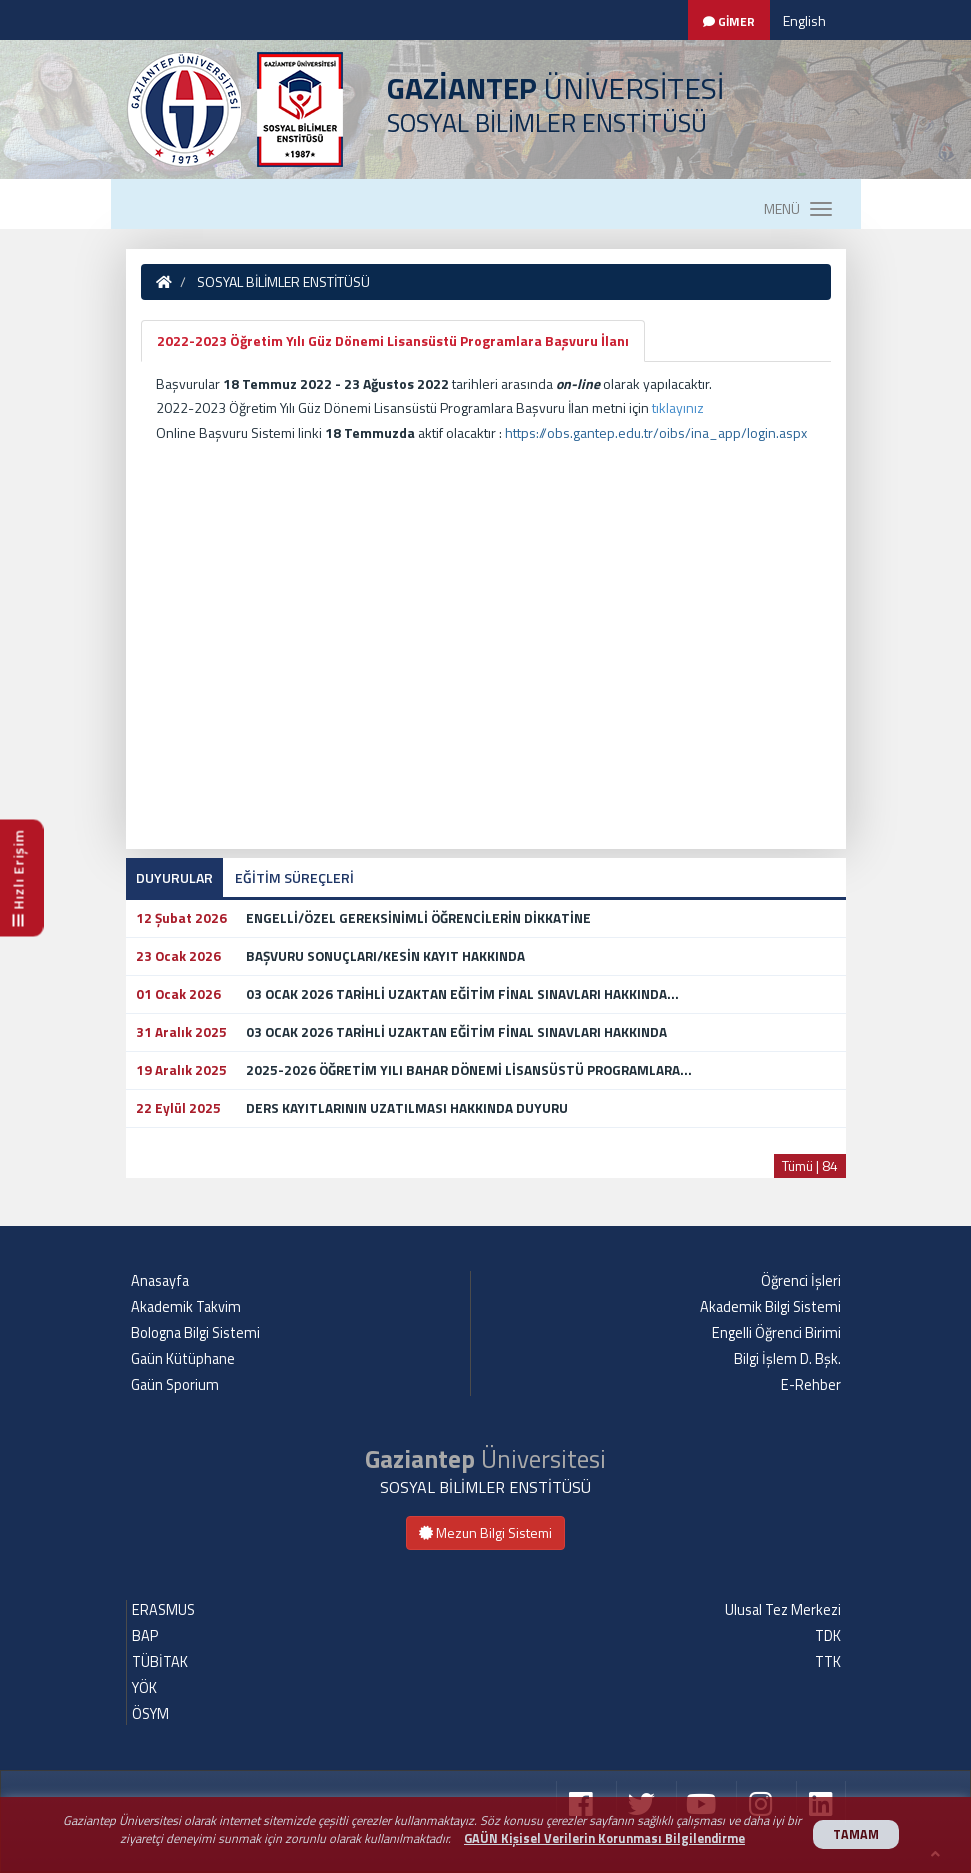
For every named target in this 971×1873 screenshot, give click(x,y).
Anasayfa (160, 1281)
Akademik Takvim (186, 1307)
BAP (145, 1636)
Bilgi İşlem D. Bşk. (787, 1359)
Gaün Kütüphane (183, 1359)
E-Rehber (811, 1385)
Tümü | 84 (810, 1165)
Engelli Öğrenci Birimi (776, 1333)
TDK (828, 1636)
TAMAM (856, 1834)
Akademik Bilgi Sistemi (770, 1307)
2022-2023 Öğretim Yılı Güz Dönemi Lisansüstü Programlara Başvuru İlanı (393, 340)
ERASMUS (163, 1610)
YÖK (144, 1688)
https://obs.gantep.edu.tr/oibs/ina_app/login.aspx (656, 432)
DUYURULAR (174, 877)
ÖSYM (150, 1714)
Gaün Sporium (175, 1385)
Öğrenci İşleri (801, 1281)
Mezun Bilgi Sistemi (485, 1532)
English (804, 20)
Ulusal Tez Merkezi (783, 1610)
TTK (828, 1662)
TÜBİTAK (160, 1662)
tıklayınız (678, 407)
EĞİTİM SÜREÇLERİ (294, 877)
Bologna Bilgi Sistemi (195, 1333)
